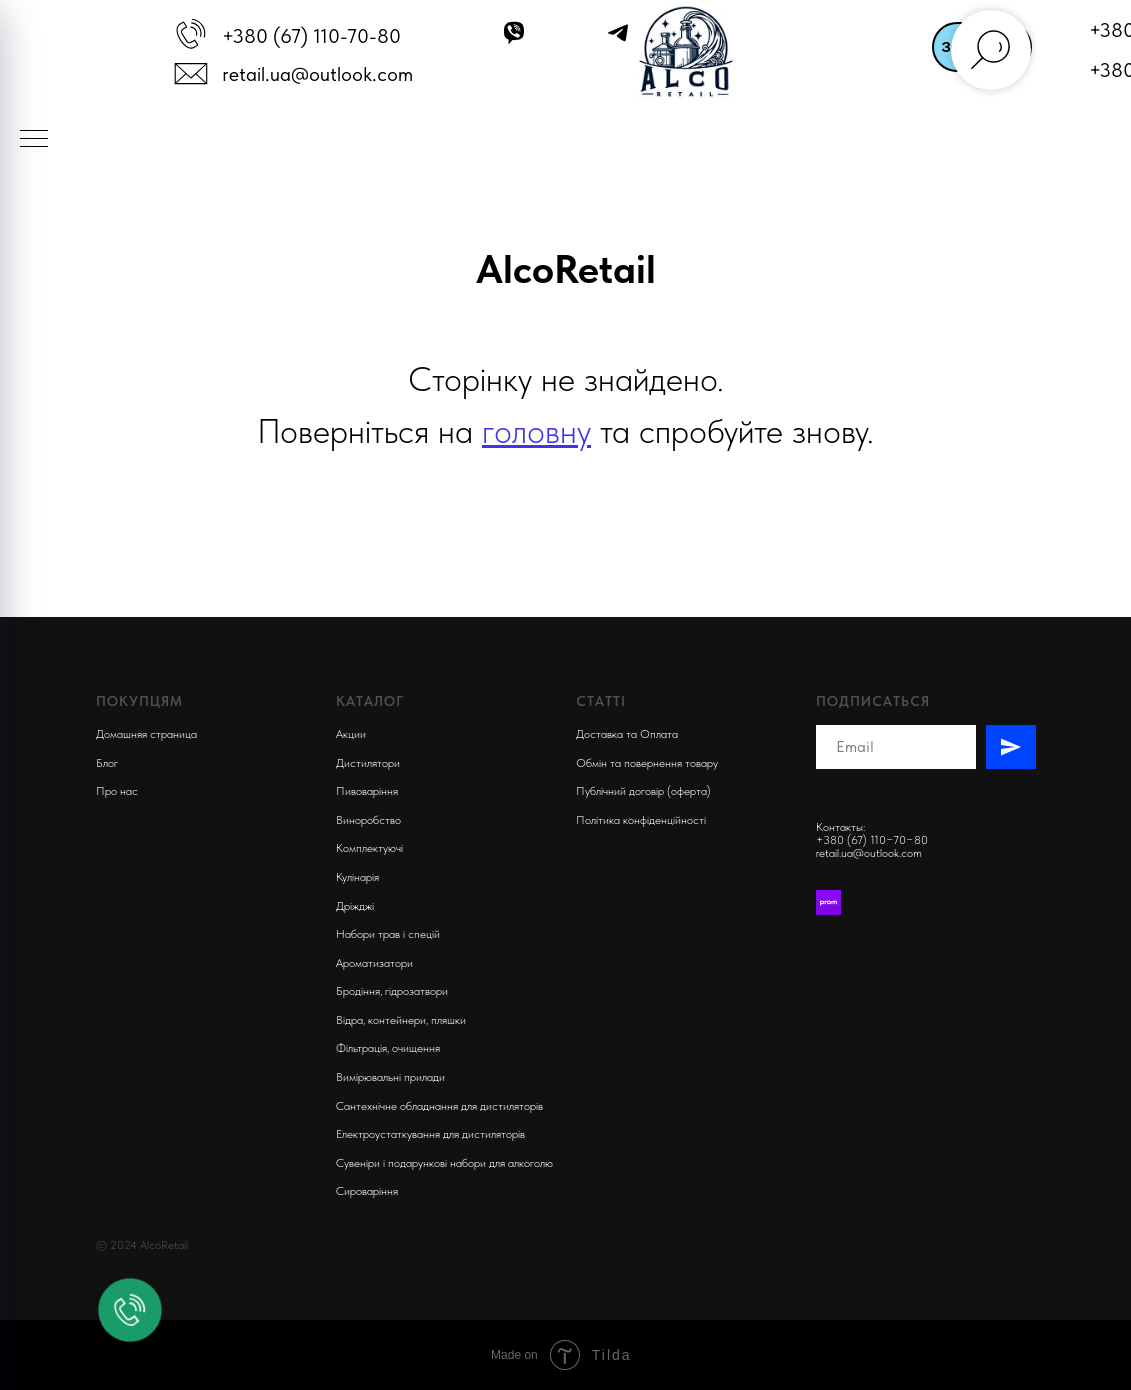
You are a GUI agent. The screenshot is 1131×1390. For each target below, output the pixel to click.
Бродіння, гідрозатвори (392, 991)
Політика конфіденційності (641, 820)
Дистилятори (368, 763)
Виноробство (368, 820)
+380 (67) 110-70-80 (311, 36)
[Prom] (828, 902)
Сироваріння (367, 1191)
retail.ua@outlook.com (317, 74)
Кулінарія (357, 877)
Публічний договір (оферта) (643, 791)
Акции (351, 734)
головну (536, 431)
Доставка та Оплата (627, 734)
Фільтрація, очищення (388, 1048)
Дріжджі (355, 906)
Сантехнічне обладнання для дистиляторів (439, 1106)
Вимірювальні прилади (390, 1077)
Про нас (117, 791)
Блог (107, 763)
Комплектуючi (369, 848)
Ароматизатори (374, 963)
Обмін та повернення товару (647, 763)
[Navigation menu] (34, 140)
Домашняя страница (146, 734)
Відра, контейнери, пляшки (401, 1020)
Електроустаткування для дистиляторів (430, 1134)
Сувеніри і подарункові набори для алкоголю (444, 1163)
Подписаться (873, 701)
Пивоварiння (367, 791)
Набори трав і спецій (388, 934)
